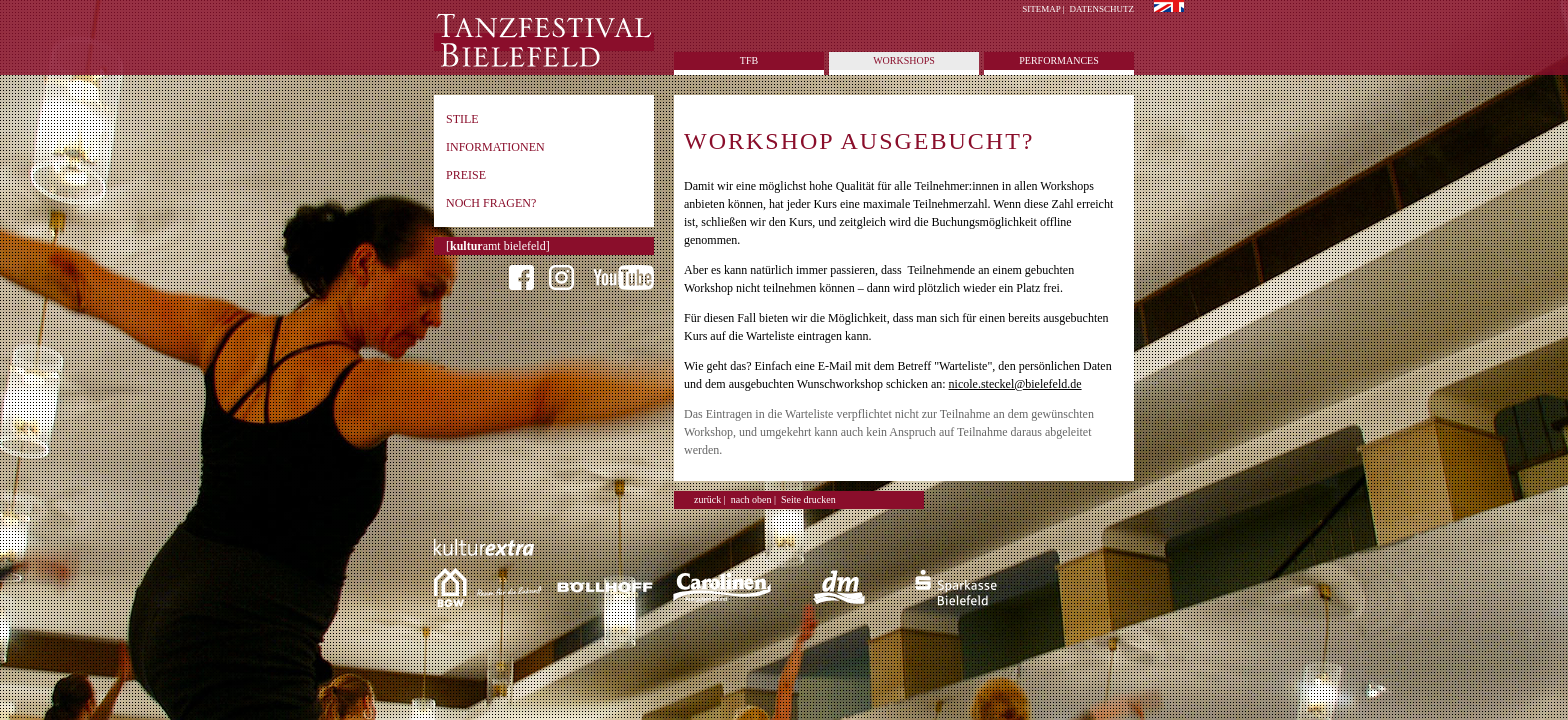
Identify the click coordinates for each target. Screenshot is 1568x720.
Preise (466, 175)
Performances (1058, 60)
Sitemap (1041, 9)
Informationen (495, 147)
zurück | (710, 499)
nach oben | (753, 499)
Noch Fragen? (491, 203)
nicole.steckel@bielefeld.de (1015, 384)
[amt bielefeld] (498, 246)
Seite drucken (808, 499)
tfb (749, 60)
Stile (462, 119)
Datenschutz (1102, 9)
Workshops (904, 60)
